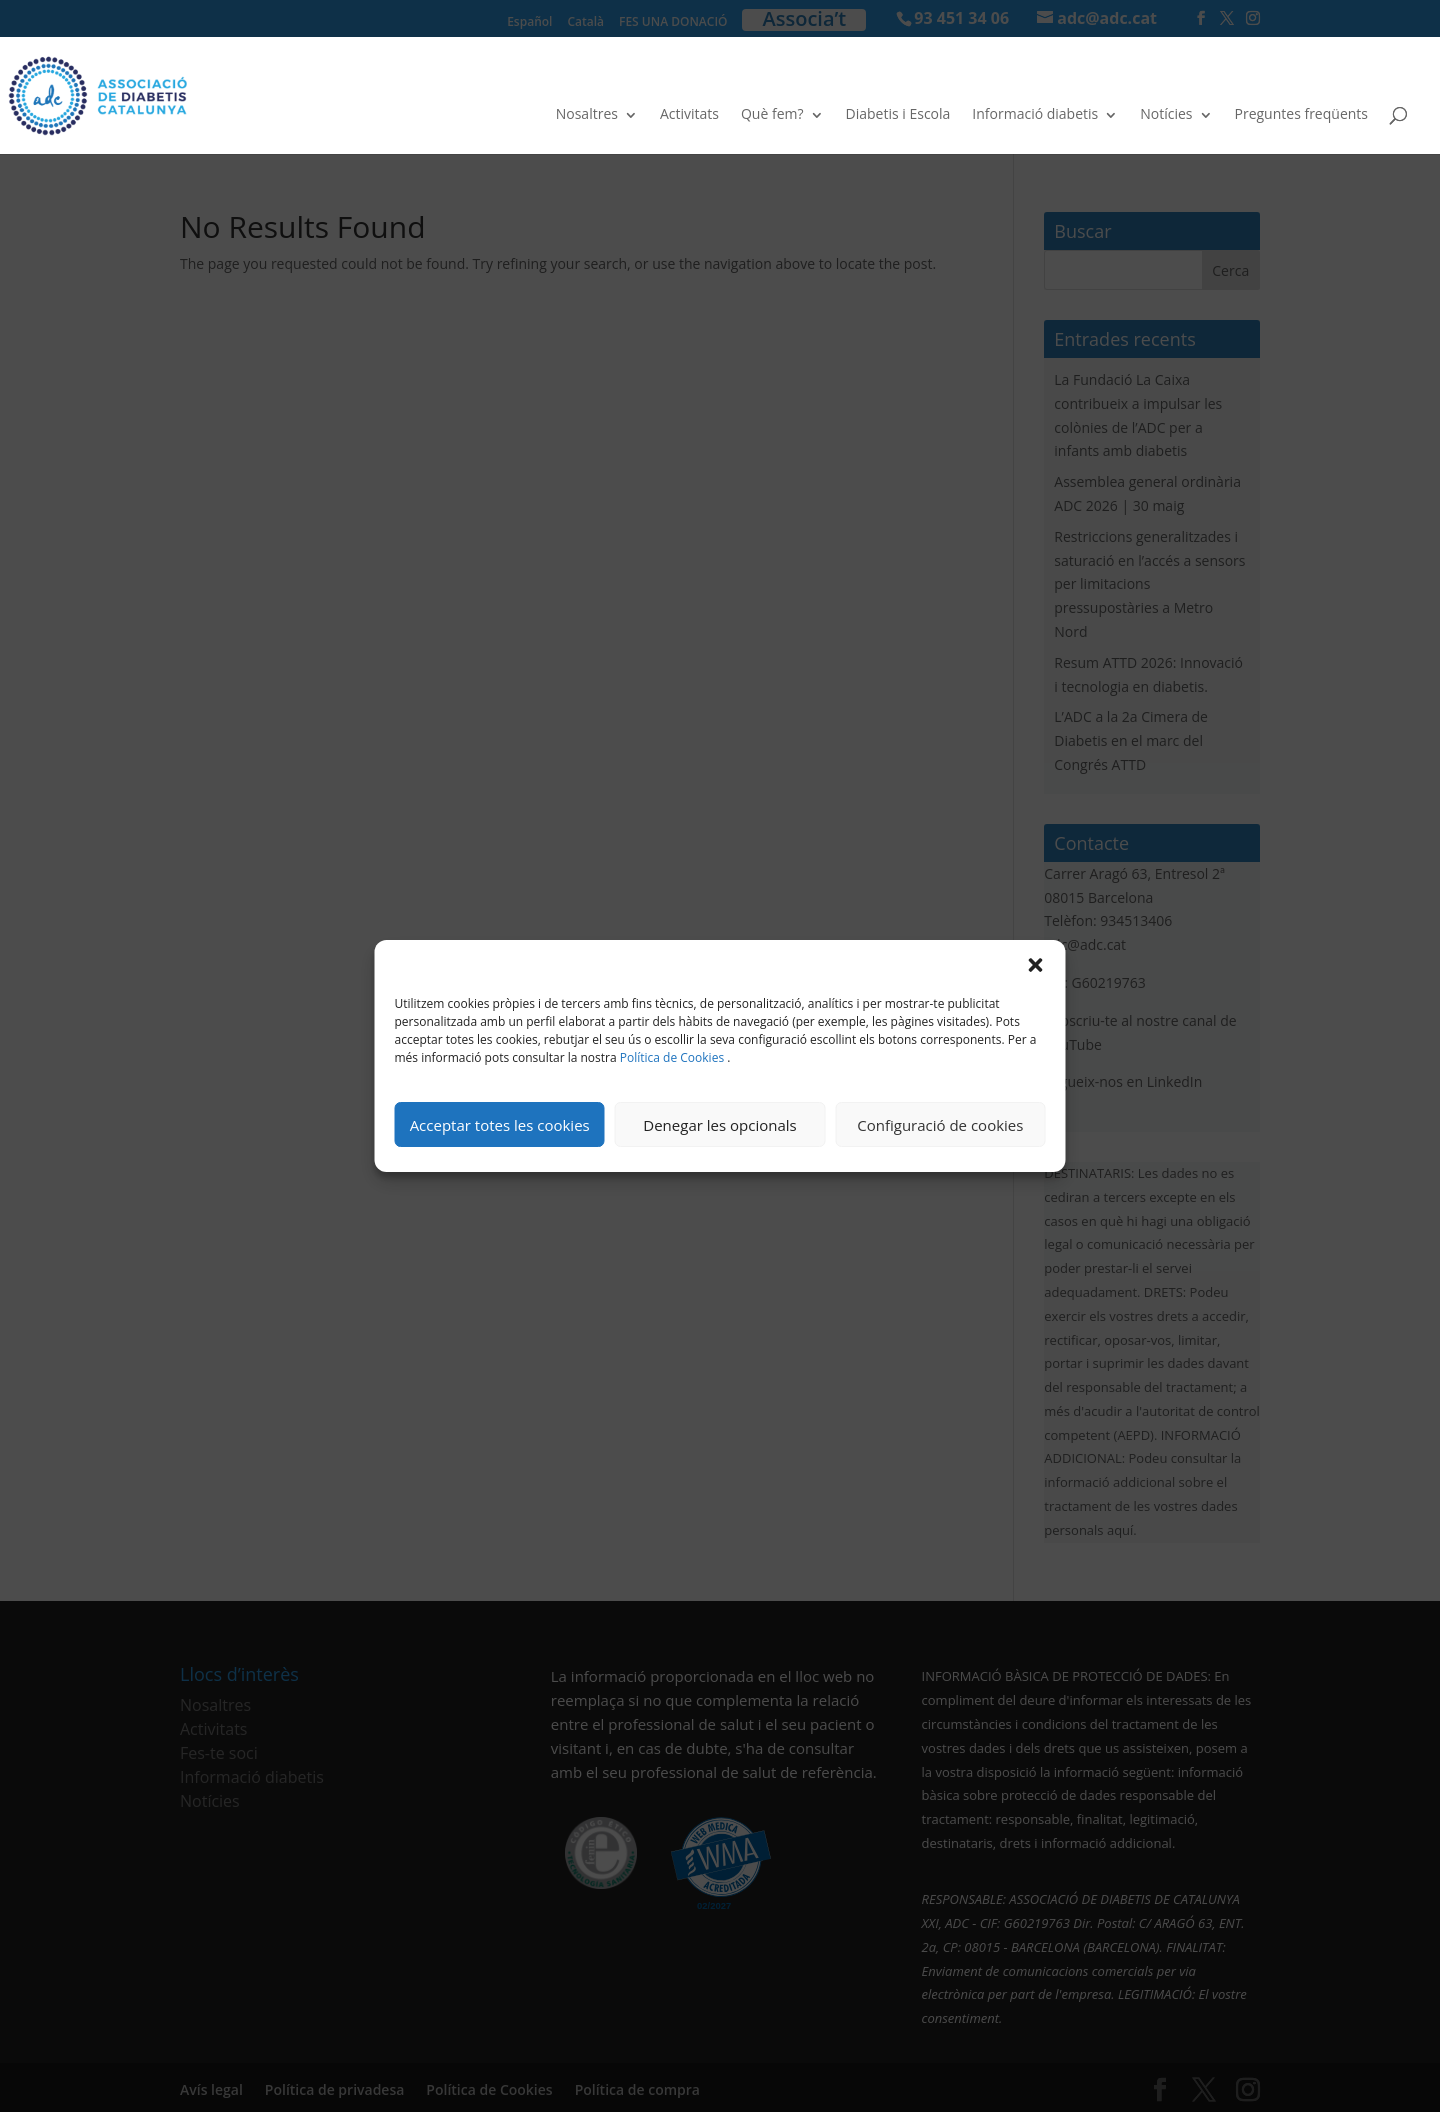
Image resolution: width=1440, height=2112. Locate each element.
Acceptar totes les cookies (500, 1125)
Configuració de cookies (940, 1125)
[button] (1036, 965)
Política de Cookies (672, 1057)
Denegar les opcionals (719, 1125)
